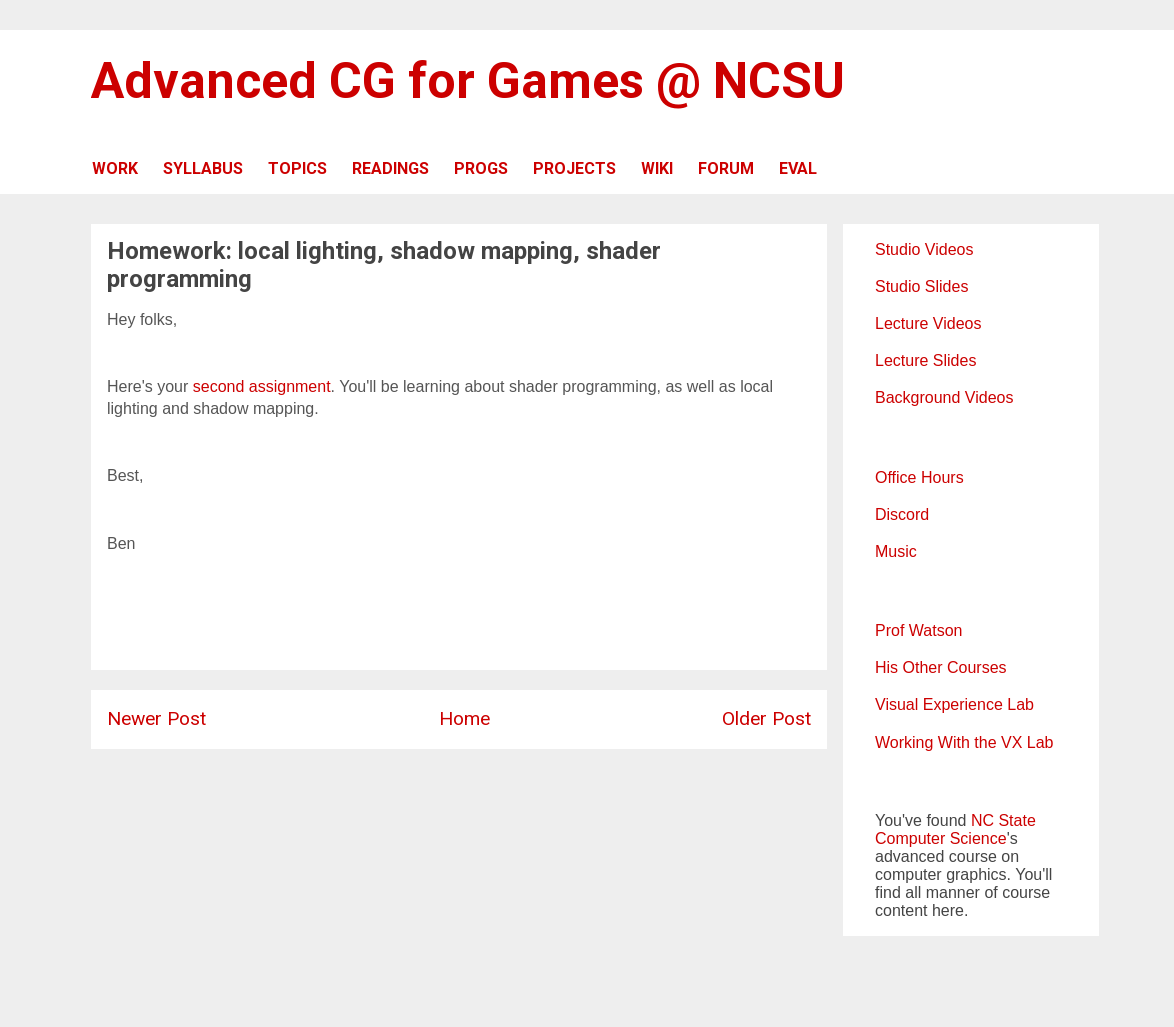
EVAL (798, 168)
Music (896, 551)
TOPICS (297, 168)
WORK (115, 168)
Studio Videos (924, 249)
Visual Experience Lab (954, 704)
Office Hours (919, 477)
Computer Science (941, 838)
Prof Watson (918, 630)
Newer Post (156, 718)
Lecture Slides (925, 360)
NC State (1003, 820)
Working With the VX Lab (964, 742)
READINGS (390, 168)
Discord (902, 514)
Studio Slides (921, 286)
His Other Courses (941, 667)
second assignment (262, 386)
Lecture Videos (928, 323)
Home (464, 718)
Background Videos (944, 397)
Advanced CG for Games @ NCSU (468, 81)
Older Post (766, 718)
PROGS (481, 168)
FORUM (726, 168)
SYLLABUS (203, 168)
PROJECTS (574, 168)
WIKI (657, 168)
